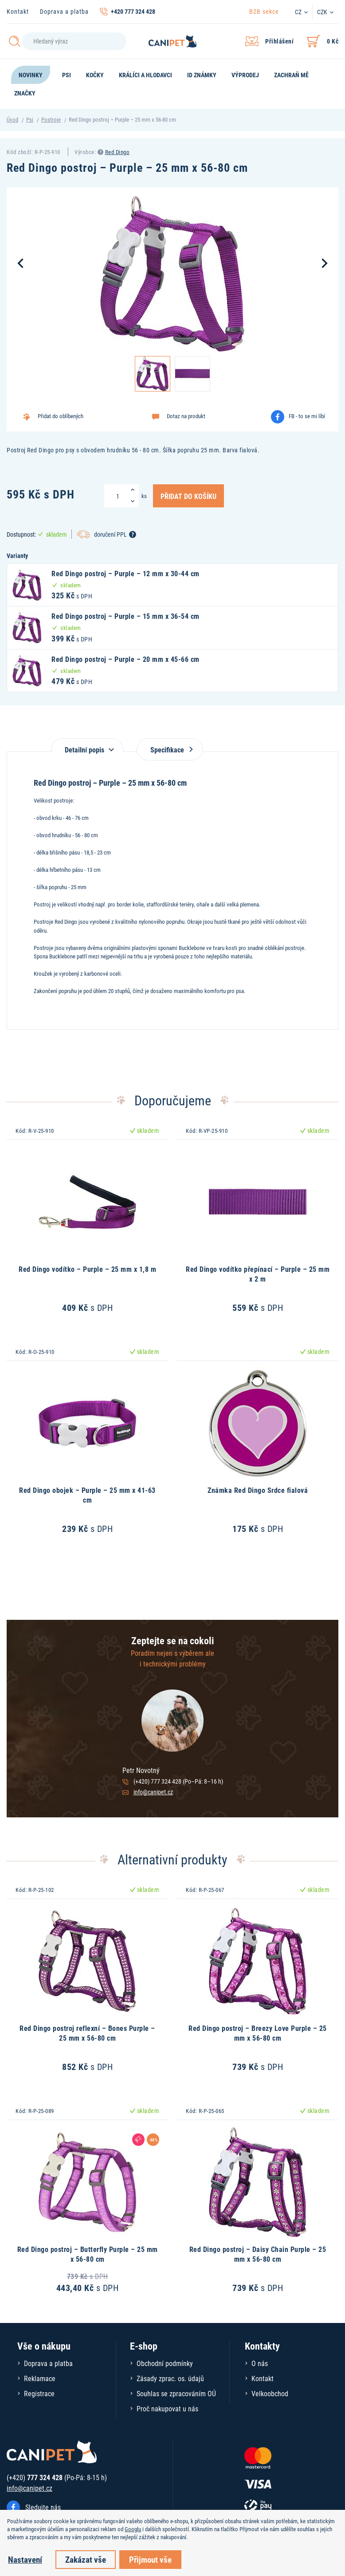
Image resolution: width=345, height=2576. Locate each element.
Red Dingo (117, 152)
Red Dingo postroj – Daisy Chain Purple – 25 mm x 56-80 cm (257, 2253)
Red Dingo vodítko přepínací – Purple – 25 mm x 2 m (257, 1273)
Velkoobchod (269, 2393)
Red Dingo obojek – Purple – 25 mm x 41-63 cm (87, 1494)
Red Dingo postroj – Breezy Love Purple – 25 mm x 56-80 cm (257, 2032)
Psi (29, 119)
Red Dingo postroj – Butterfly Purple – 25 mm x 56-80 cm (87, 2253)
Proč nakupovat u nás (167, 2408)
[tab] (87, 745)
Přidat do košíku (188, 495)
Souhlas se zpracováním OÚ (176, 2393)
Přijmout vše (150, 2559)
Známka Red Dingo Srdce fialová (258, 1490)
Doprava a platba (64, 11)
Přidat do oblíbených (60, 416)
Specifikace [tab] (169, 749)
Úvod (12, 119)
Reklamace (39, 2378)
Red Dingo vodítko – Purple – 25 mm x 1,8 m (87, 1269)
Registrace (39, 2393)
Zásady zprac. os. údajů (170, 2378)
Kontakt (18, 11)
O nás (259, 2363)
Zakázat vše (85, 2559)
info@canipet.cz (153, 1792)
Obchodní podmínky (165, 2363)
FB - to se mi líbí (307, 416)
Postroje (51, 119)
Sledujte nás (43, 2507)
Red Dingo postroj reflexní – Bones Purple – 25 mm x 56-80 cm (87, 2032)
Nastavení (25, 2559)
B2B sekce (264, 11)
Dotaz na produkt (186, 416)
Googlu (133, 2529)
